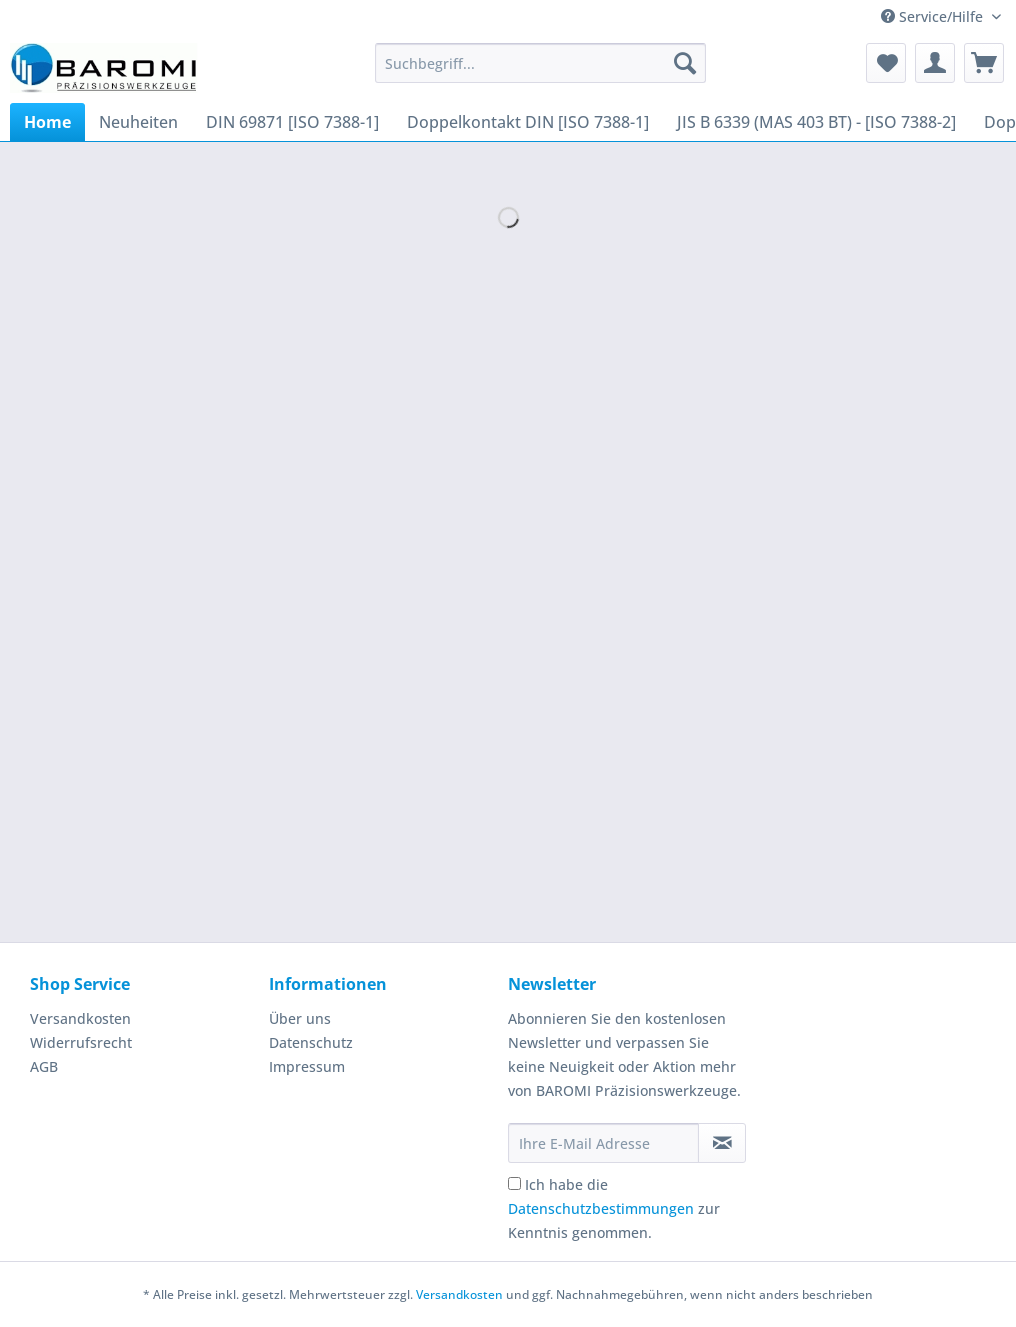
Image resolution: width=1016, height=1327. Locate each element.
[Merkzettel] (886, 63)
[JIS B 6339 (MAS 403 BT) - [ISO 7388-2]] (816, 122)
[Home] (47, 122)
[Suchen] (685, 63)
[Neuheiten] (138, 122)
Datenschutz (311, 1042)
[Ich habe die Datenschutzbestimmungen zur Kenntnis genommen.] (514, 1183)
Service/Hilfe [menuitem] (934, 16)
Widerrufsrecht (81, 1042)
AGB (44, 1066)
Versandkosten (80, 1018)
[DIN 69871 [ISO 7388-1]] (292, 122)
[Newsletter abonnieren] (722, 1143)
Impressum (307, 1066)
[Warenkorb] (984, 63)
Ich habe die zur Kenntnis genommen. (614, 1208)
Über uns (300, 1018)
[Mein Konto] (935, 63)
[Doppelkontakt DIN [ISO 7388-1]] (528, 122)
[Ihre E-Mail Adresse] (603, 1143)
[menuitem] (540, 72)
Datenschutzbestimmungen (601, 1208)
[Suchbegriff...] (540, 63)
